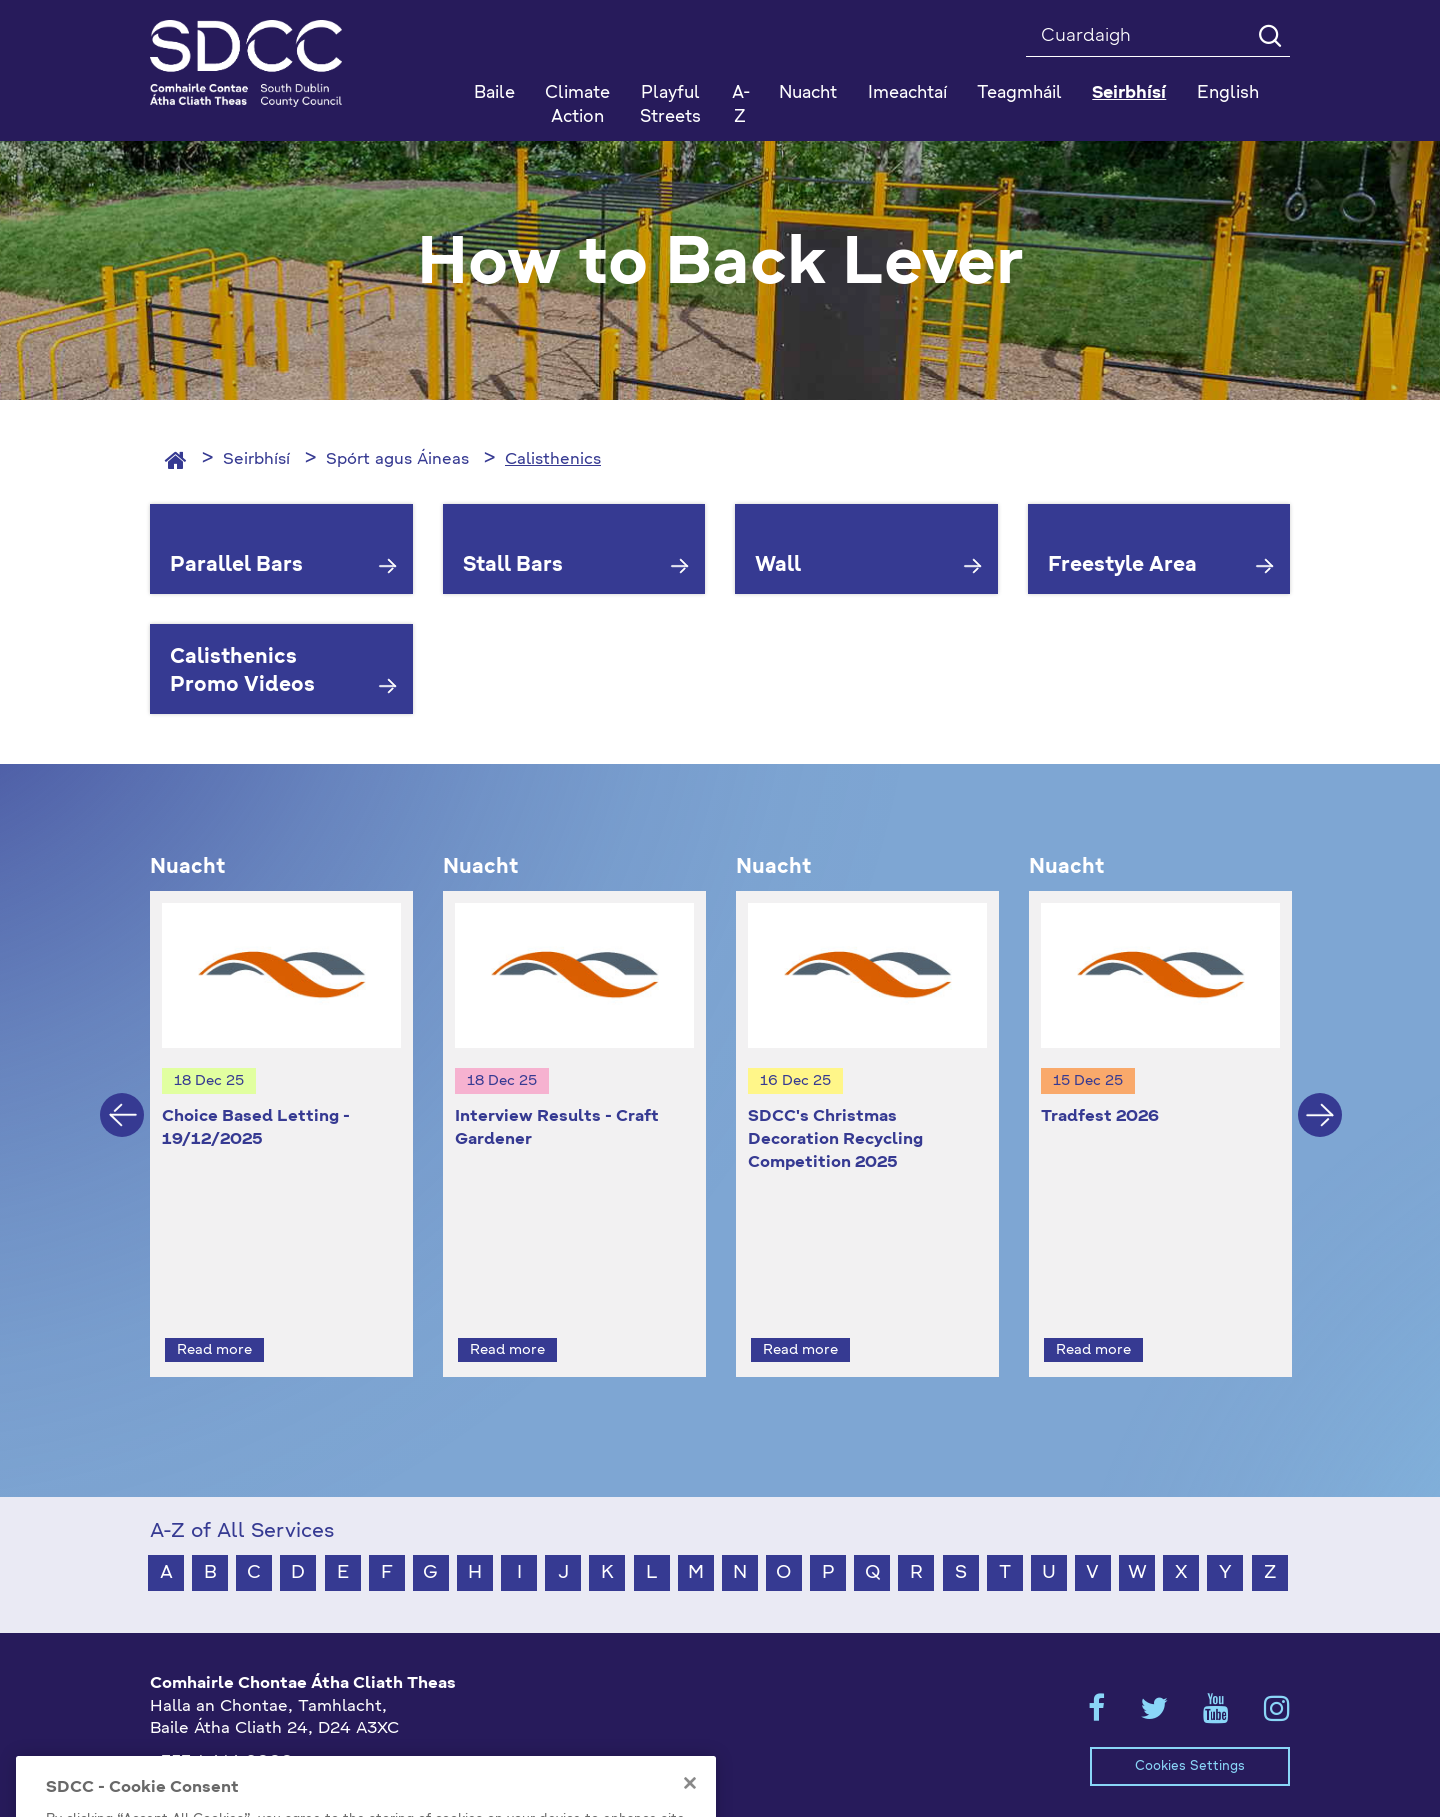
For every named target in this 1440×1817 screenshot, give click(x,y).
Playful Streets (670, 105)
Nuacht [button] (808, 93)
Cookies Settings (1190, 1729)
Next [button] (1320, 1097)
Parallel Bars (236, 566)
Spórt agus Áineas (397, 460)
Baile (494, 93)
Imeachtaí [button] (907, 93)
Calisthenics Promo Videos (242, 672)
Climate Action (577, 105)
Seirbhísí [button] (1129, 93)
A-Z (741, 105)
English (1228, 93)
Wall (778, 566)
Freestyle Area (1122, 566)
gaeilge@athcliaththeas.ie (253, 1759)
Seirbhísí (256, 460)
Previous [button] (122, 1097)
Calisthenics (553, 460)
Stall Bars (513, 566)
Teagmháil (1019, 93)
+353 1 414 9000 (221, 1726)
